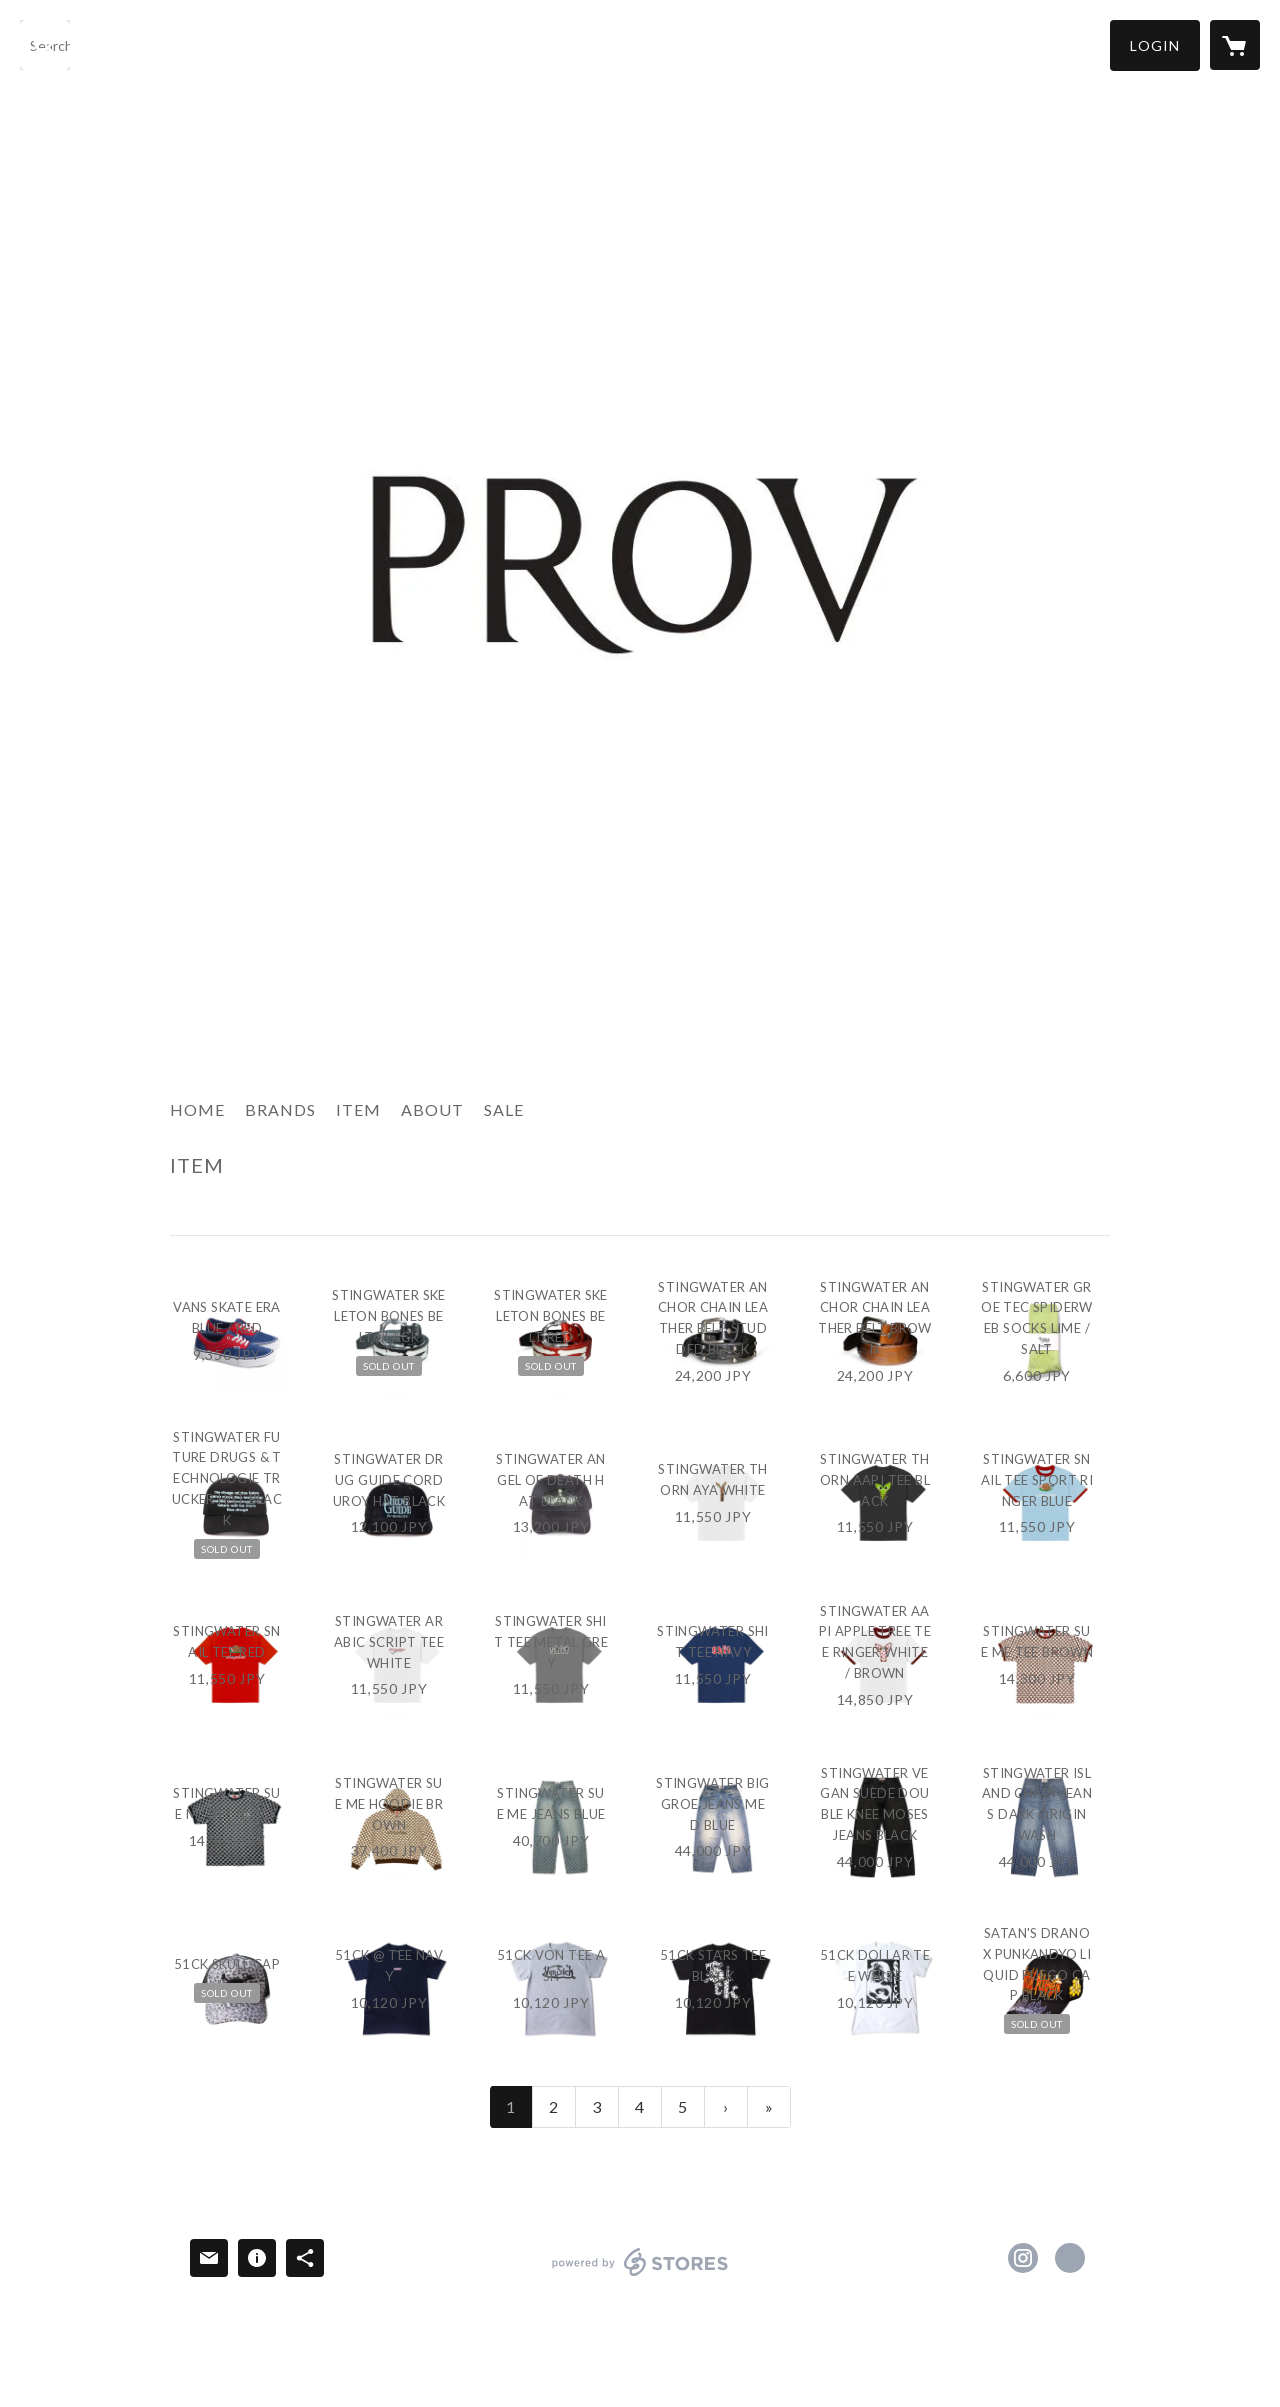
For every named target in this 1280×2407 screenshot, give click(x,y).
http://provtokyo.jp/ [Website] (1070, 2258)
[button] (1155, 45)
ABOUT (432, 1109)
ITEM (358, 1109)
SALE (504, 1109)
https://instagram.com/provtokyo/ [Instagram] (1023, 2258)
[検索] (45, 45)
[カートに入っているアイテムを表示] (1235, 45)
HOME (197, 1109)
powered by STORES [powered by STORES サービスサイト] (640, 2275)
